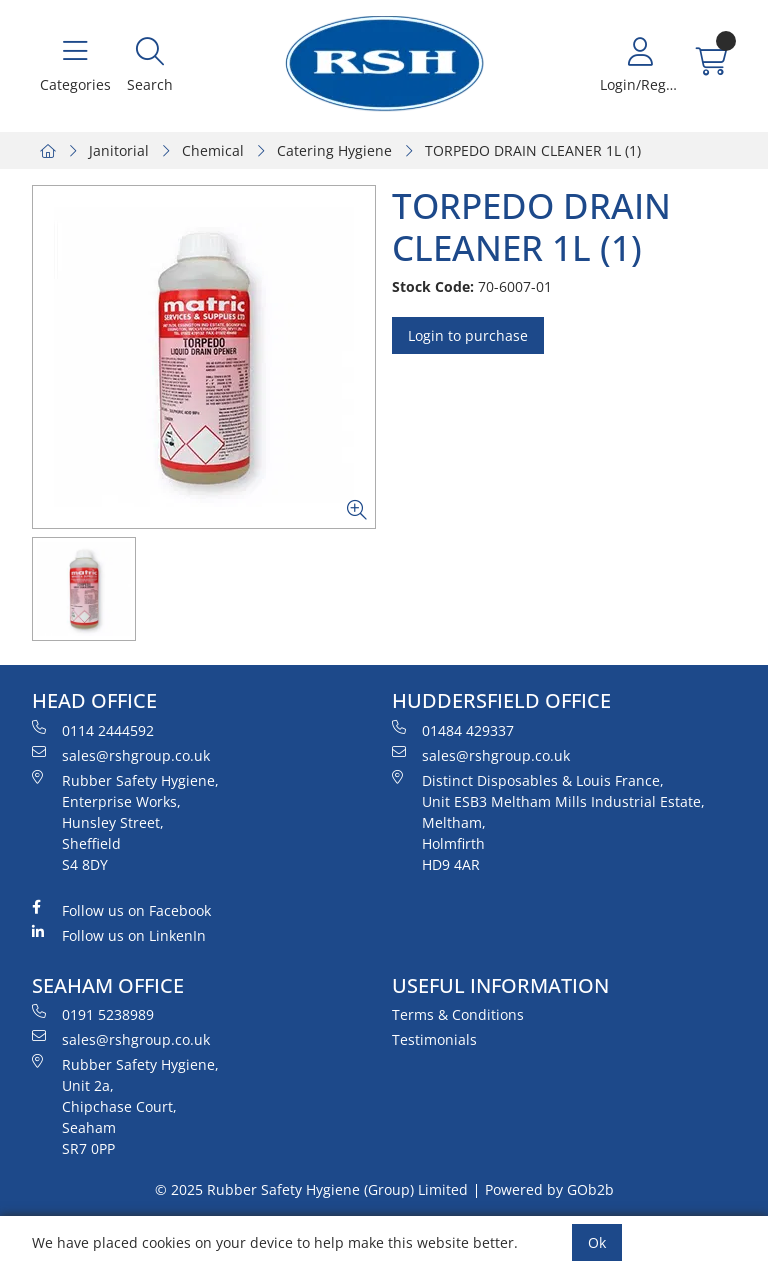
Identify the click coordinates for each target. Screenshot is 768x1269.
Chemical (213, 150)
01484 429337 (453, 730)
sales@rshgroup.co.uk (121, 755)
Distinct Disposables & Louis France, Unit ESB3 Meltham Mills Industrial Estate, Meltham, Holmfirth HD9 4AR (548, 822)
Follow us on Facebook (121, 910)
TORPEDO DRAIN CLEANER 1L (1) (533, 150)
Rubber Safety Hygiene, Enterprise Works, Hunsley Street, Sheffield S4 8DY (125, 822)
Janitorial (119, 150)
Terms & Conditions (458, 1014)
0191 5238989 (93, 1014)
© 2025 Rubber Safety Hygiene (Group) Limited (311, 1189)
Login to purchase (468, 335)
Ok (597, 1242)
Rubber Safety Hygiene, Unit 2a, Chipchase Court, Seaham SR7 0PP (125, 1106)
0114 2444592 (93, 730)
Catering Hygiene (334, 150)
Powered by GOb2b (549, 1189)
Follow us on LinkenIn (119, 935)
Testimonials (434, 1039)
